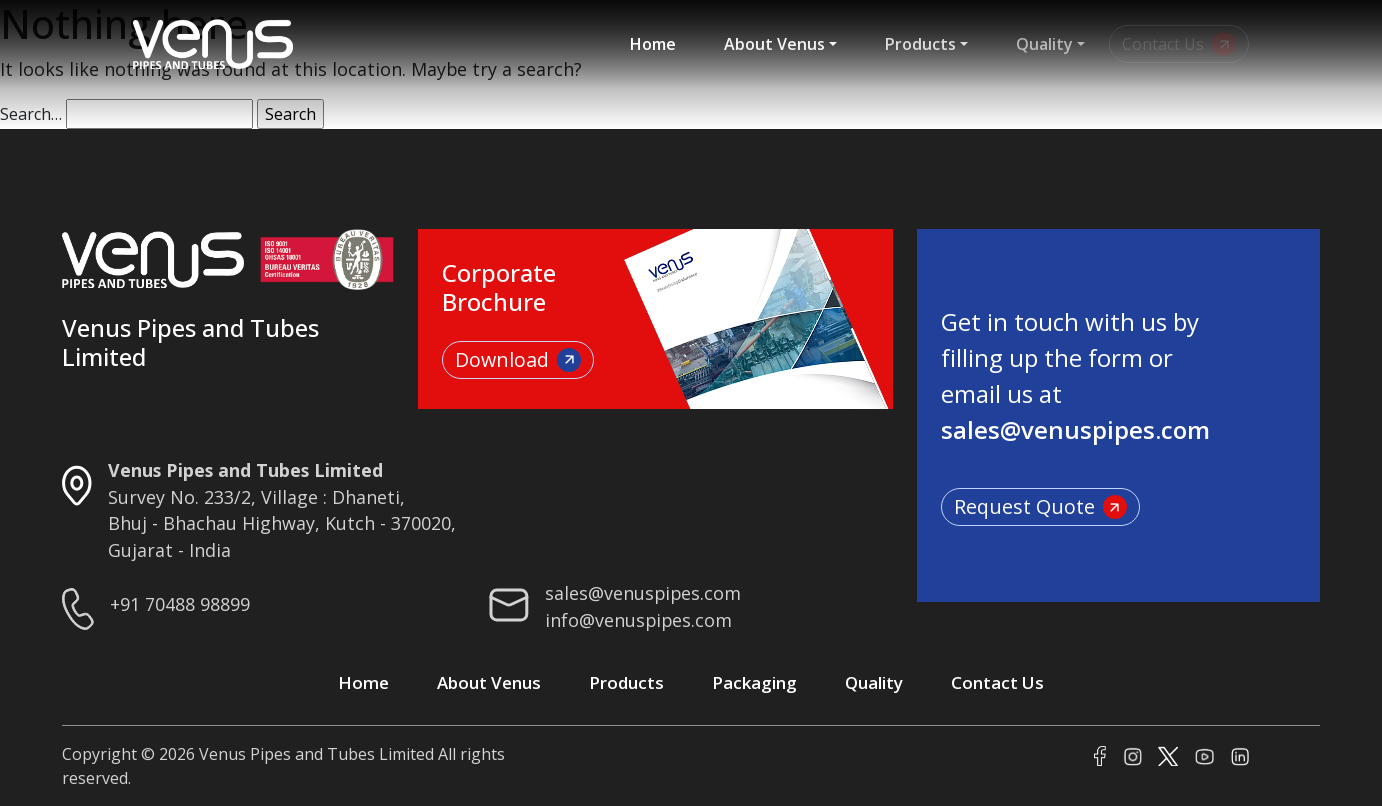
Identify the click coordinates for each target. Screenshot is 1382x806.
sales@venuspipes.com (643, 593)
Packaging (754, 682)
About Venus (774, 44)
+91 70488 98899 (180, 604)
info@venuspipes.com (638, 620)
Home (653, 44)
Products (920, 44)
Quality (1044, 44)
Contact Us (997, 682)
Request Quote (1040, 506)
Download (518, 359)
